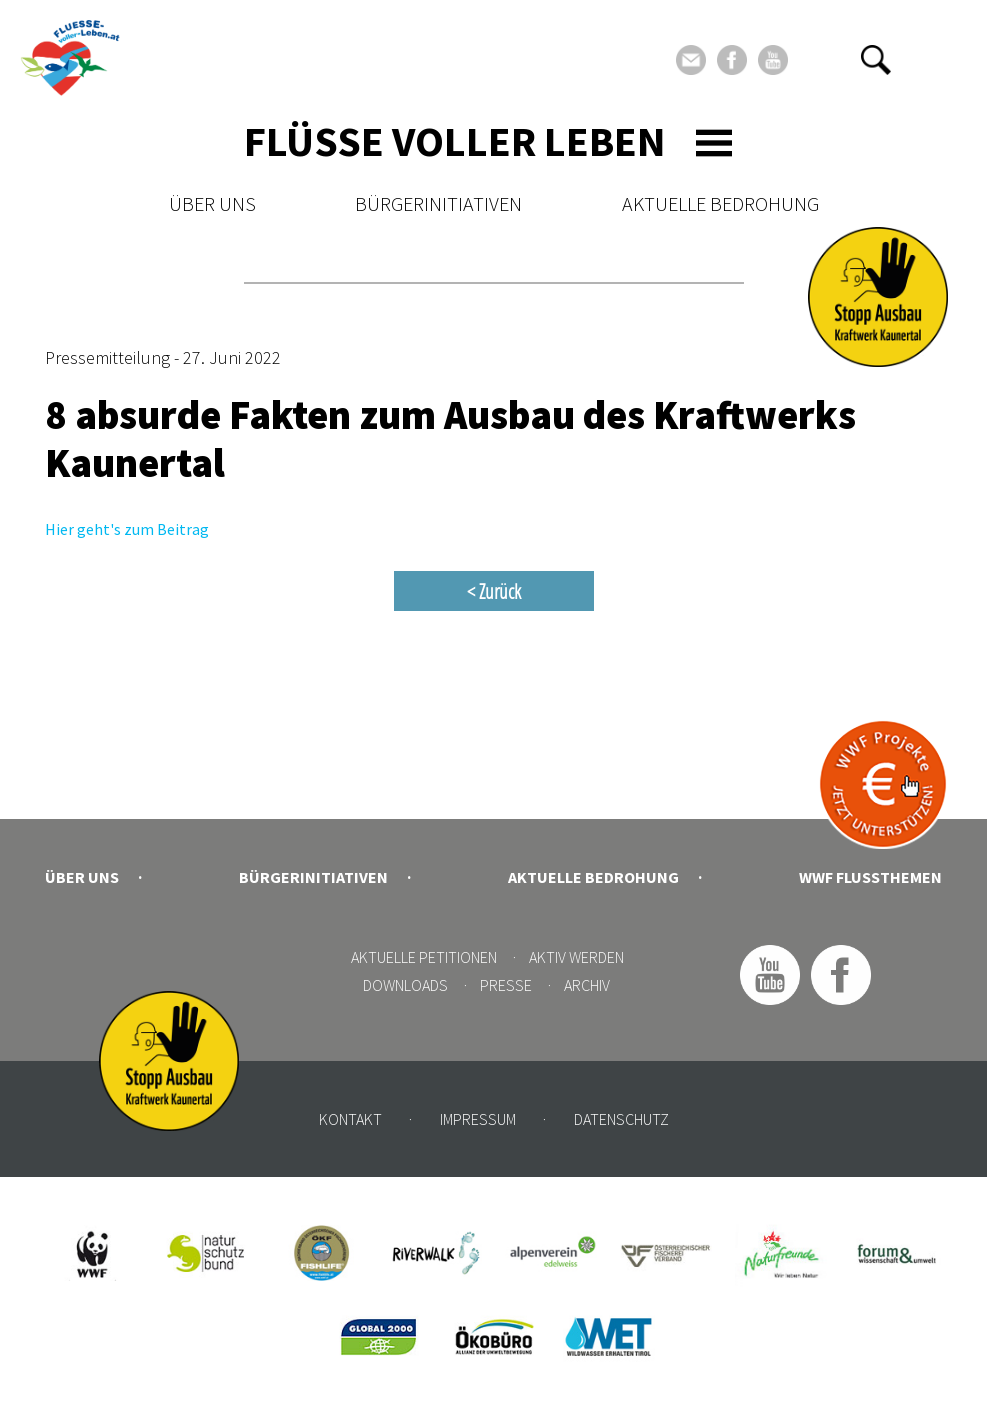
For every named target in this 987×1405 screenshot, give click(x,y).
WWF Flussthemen (870, 877)
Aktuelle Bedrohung (720, 203)
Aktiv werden (576, 957)
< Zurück (494, 591)
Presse (506, 985)
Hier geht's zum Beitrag (127, 529)
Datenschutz (621, 1119)
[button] (876, 60)
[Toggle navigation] (714, 143)
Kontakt (350, 1119)
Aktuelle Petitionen (424, 957)
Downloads (405, 985)
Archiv (587, 985)
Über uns (212, 203)
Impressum (478, 1119)
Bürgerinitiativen (438, 203)
